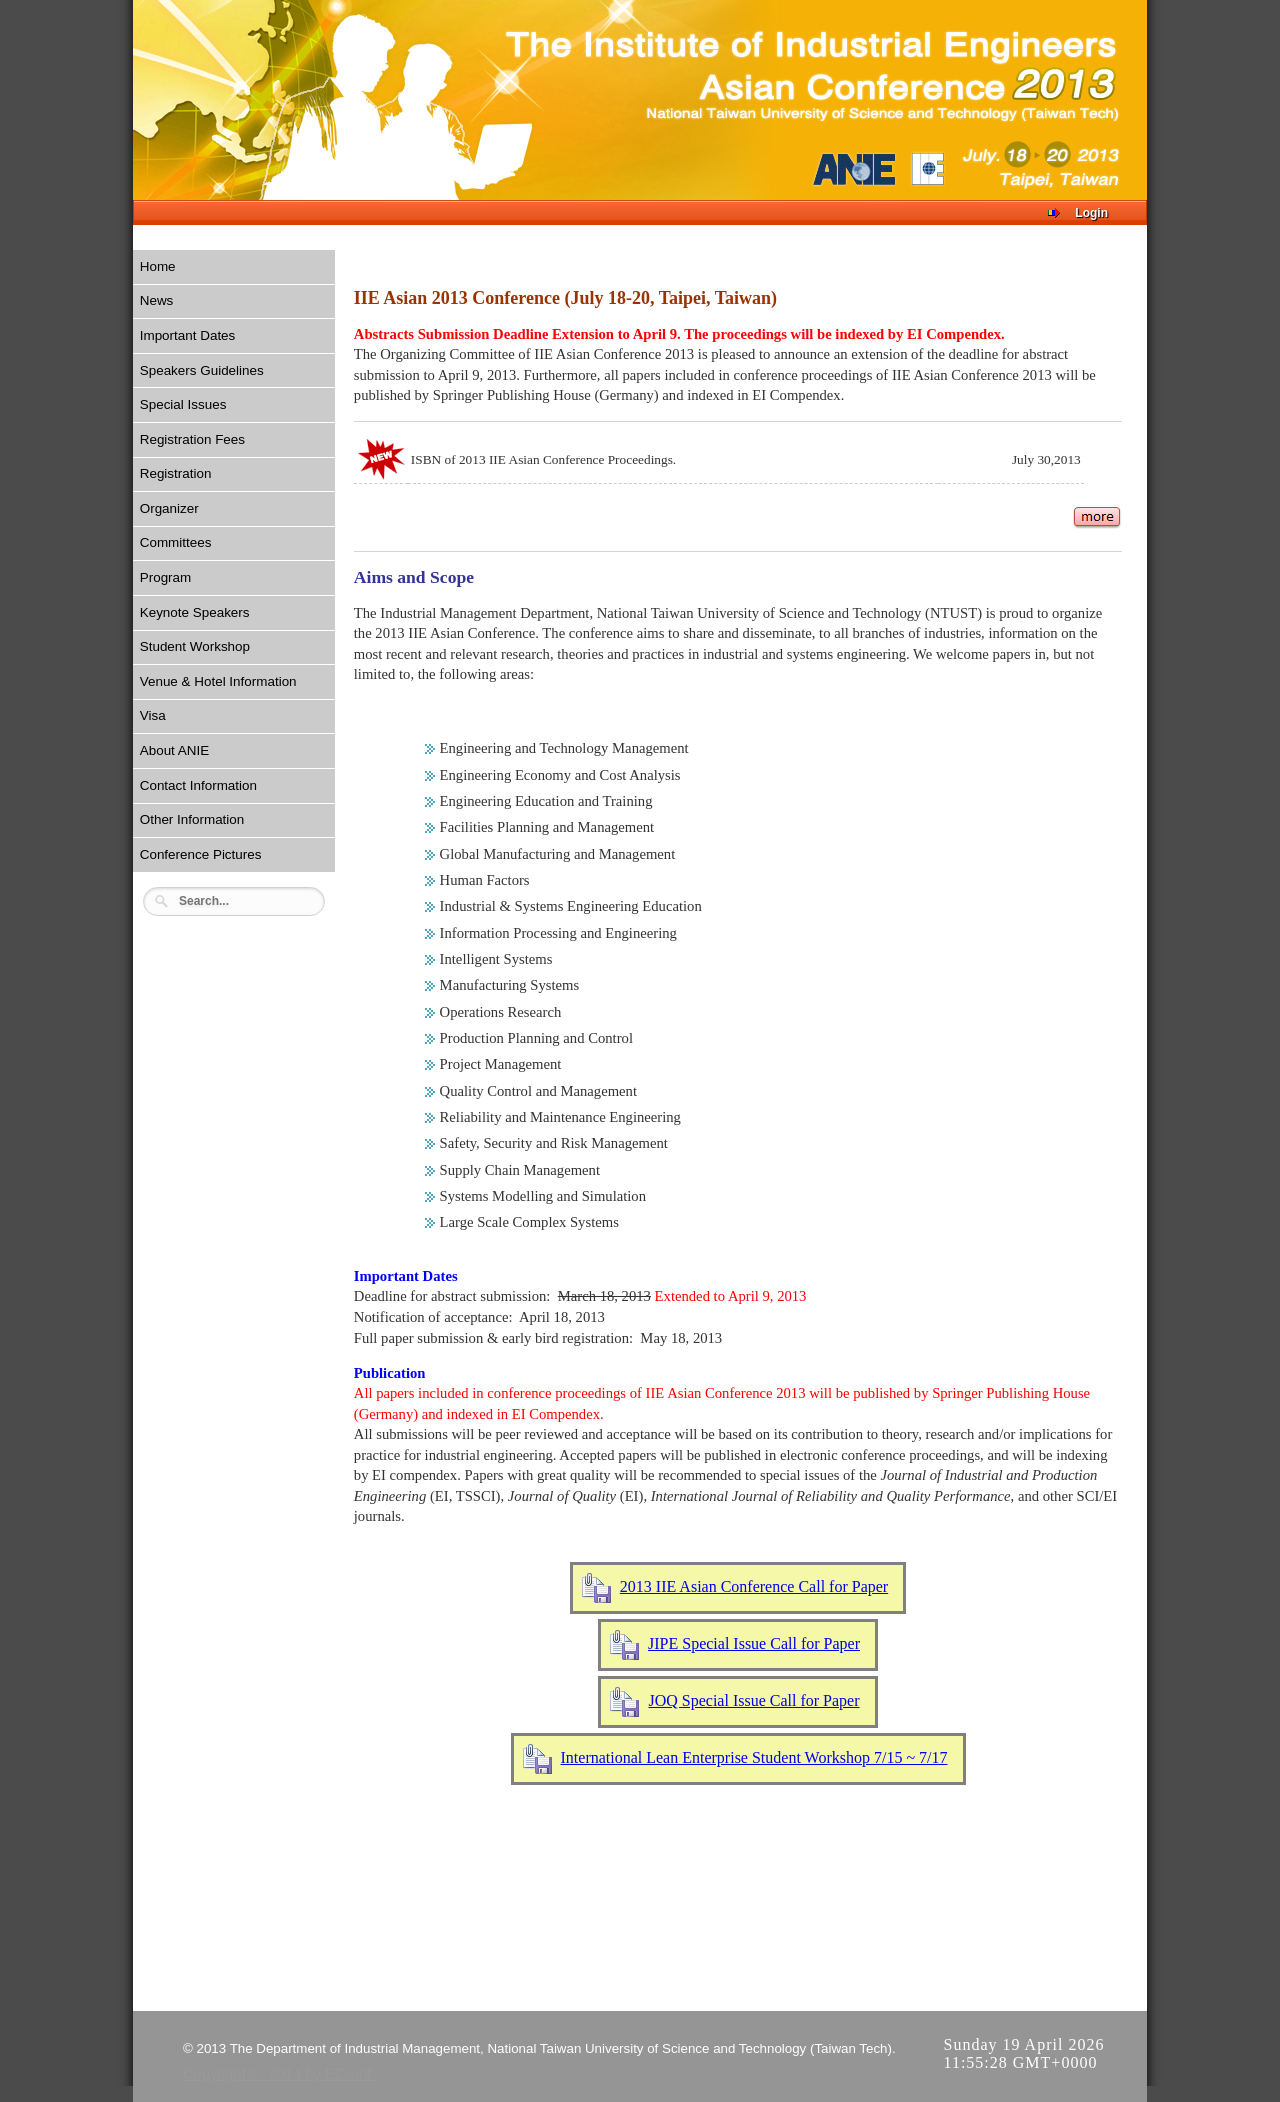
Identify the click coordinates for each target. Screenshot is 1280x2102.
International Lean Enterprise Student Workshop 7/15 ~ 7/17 (754, 1757)
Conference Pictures (201, 854)
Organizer (169, 508)
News (157, 300)
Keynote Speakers (195, 612)
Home (158, 266)
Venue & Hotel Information (218, 681)
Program (166, 577)
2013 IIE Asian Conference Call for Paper (754, 1586)
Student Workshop (195, 646)
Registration (176, 473)
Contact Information (198, 785)
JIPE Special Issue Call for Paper (754, 1643)
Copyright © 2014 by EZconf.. (281, 2074)
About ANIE (174, 750)
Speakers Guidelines (202, 370)
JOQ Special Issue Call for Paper (753, 1700)
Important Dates (188, 335)
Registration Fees (192, 439)
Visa (153, 715)
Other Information (192, 819)
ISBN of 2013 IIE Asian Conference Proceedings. (543, 459)
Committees (176, 542)
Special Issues (183, 404)
